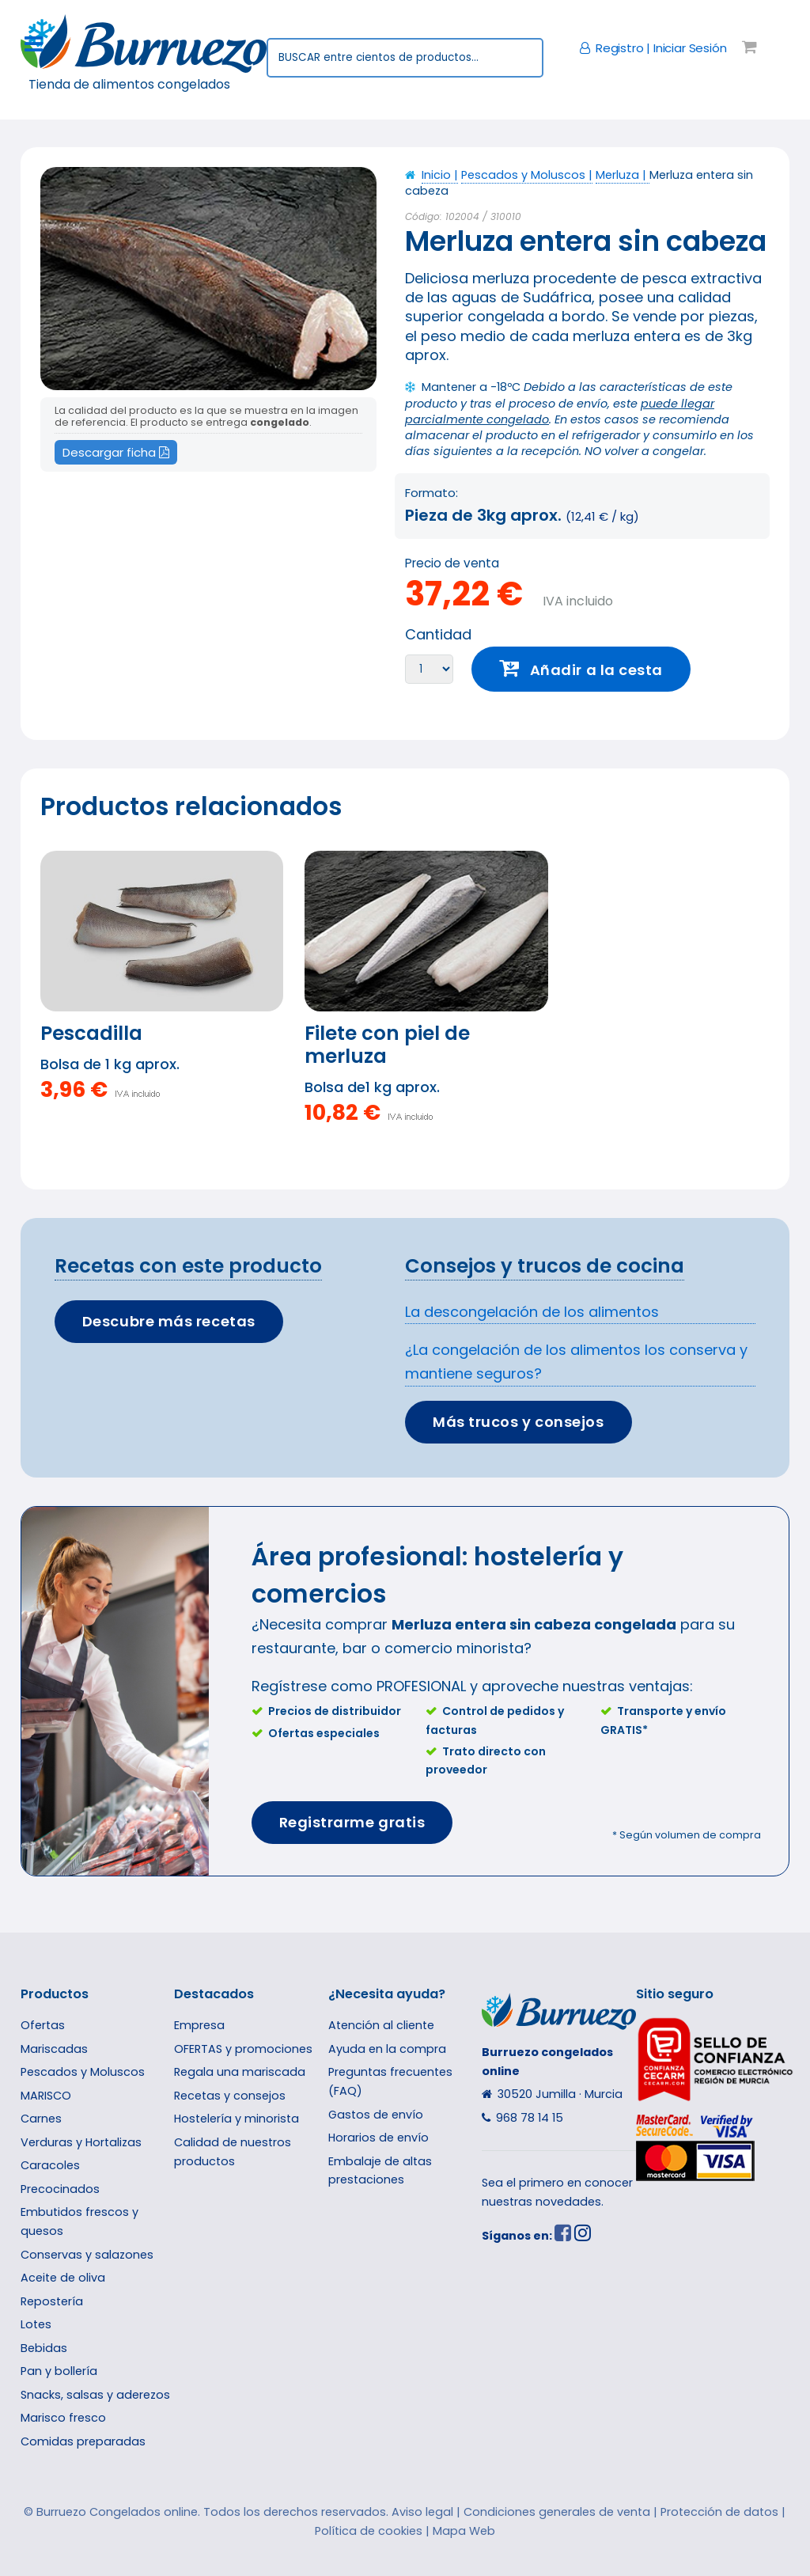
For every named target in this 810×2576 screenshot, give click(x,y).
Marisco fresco (63, 2418)
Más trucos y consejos (518, 1422)
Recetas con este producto (188, 1266)
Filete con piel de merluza (387, 1044)
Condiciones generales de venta (556, 2512)
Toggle (42, 44)
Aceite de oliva (63, 2278)
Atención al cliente (381, 2025)
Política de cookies (368, 2531)
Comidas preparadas (83, 2441)
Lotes (36, 2324)
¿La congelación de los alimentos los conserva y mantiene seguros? (576, 1361)
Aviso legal (422, 2512)
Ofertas (43, 2025)
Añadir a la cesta (596, 670)
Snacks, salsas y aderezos (95, 2395)
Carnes (41, 2118)
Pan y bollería (59, 2371)
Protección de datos (719, 2512)
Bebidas (44, 2348)
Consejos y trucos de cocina (544, 1266)
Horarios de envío (378, 2137)
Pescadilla (91, 1033)
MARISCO (46, 2096)
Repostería (52, 2301)
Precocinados (60, 2189)
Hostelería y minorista (236, 2118)
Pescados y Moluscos (83, 2072)
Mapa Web (464, 2531)
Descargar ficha (115, 452)
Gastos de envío (375, 2115)
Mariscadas (54, 2049)
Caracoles (50, 2165)
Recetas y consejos (230, 2096)
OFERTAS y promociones (243, 2049)
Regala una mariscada (239, 2072)
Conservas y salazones (87, 2255)
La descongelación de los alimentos (532, 1312)
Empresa (199, 2025)
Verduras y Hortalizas (81, 2142)
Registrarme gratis (352, 1822)
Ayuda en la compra (387, 2049)
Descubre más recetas (168, 1321)
